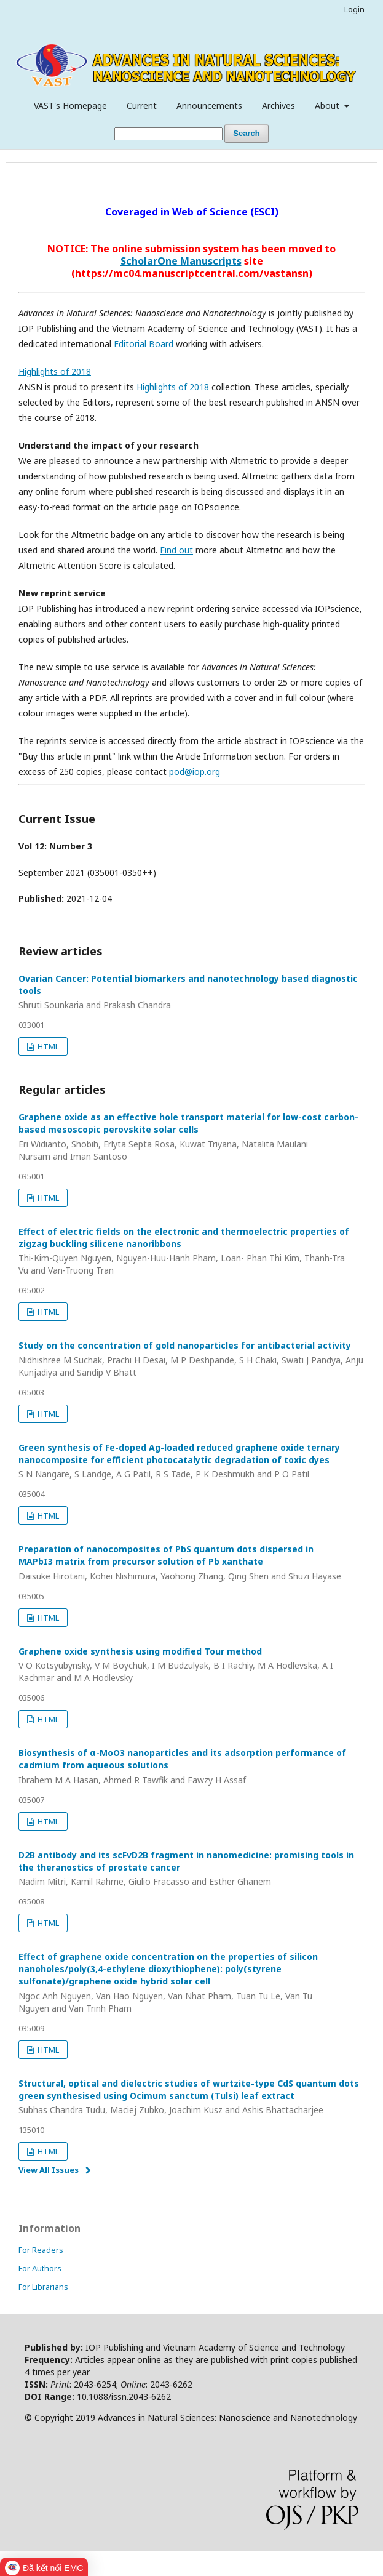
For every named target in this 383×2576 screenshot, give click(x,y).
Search (246, 133)
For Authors (39, 2268)
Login (354, 9)
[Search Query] (168, 133)
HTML (47, 1046)
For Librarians (43, 2286)
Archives (278, 105)
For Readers (40, 2249)
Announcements (209, 105)
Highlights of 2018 (54, 371)
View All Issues (48, 2169)
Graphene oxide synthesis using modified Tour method (191, 1665)
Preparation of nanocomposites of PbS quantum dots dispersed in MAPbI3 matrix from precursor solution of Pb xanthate (191, 1563)
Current (142, 105)
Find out (176, 550)
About (328, 105)
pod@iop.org (194, 771)
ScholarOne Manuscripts (181, 261)
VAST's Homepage (70, 105)
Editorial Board (143, 344)
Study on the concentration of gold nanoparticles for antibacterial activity (191, 1359)
